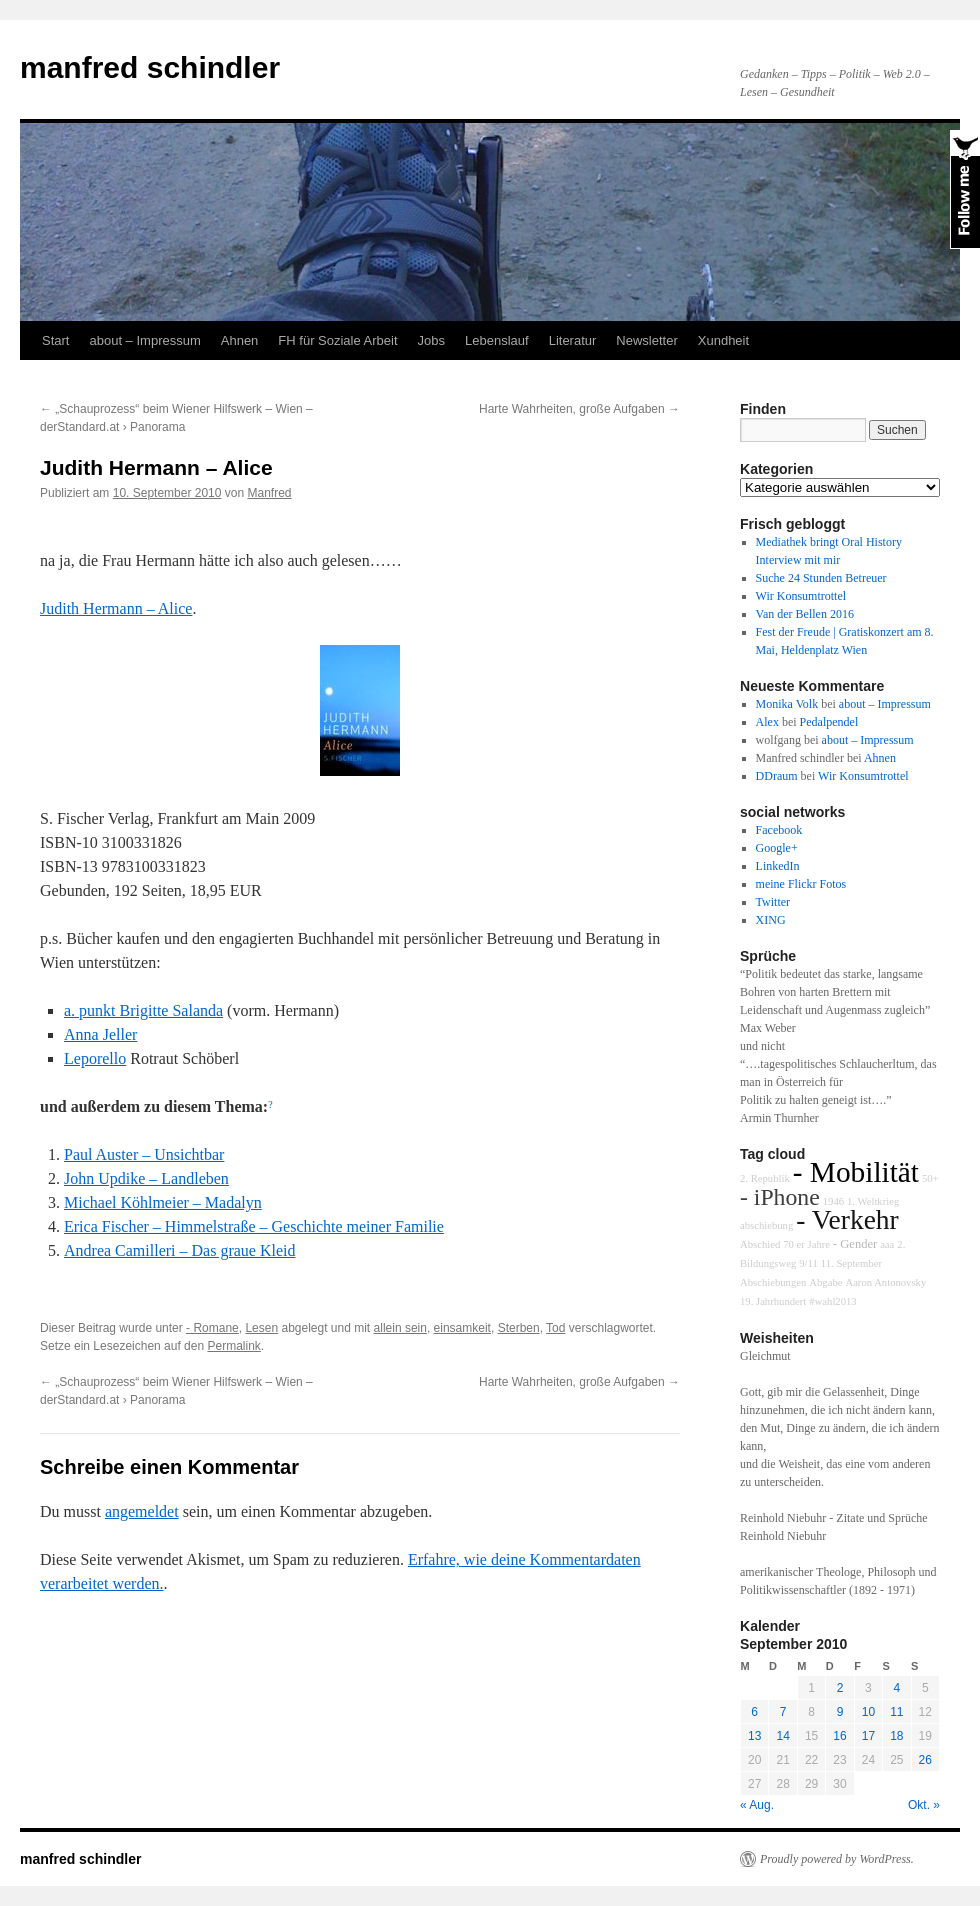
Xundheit (723, 340)
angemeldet (142, 1511)
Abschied (760, 1244)
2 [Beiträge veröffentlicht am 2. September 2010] (840, 1688)
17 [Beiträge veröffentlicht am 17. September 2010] (868, 1736)
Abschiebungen (773, 1282)
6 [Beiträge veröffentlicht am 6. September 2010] (754, 1712)
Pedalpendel (829, 722)
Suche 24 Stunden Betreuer (821, 578)
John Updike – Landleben (146, 1178)
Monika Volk (787, 704)
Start (55, 340)
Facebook (779, 830)
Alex (767, 722)
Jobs (431, 340)
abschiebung (766, 1225)
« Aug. (757, 1805)
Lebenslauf (497, 340)
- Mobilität (856, 1172)
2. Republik (765, 1178)
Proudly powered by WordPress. (837, 1859)
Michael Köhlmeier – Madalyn (163, 1202)
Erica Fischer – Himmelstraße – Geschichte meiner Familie (254, 1226)
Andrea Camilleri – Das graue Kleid (179, 1250)
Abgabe (825, 1282)
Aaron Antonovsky (885, 1282)
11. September (851, 1263)
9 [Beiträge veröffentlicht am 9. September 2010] (840, 1712)
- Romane (212, 1328)
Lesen (261, 1328)
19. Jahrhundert (773, 1301)
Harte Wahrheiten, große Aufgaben (579, 409)
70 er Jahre (806, 1244)
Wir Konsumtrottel (801, 596)
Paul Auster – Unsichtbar (144, 1154)
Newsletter (646, 340)
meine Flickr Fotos (801, 884)
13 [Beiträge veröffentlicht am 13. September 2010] (754, 1736)
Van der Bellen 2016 (805, 614)
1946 (833, 1201)
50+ (930, 1178)
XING (771, 920)
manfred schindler (150, 67)
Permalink (233, 1346)
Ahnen (240, 340)
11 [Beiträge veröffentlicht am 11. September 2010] (896, 1712)
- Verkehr (847, 1220)
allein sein (400, 1328)
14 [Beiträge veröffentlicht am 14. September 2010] (782, 1736)
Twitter (773, 902)
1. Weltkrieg (873, 1201)
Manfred (270, 493)
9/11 (808, 1263)
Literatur (573, 340)
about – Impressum (144, 340)
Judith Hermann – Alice (116, 608)
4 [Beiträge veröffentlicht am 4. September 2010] (896, 1688)
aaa (887, 1244)
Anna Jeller (100, 1034)
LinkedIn (778, 866)
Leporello (95, 1058)
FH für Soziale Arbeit (337, 340)
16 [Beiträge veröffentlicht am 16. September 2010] (839, 1736)
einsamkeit (462, 1328)
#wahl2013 (832, 1301)
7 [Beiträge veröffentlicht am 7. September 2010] (783, 1712)
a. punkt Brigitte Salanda (143, 1010)
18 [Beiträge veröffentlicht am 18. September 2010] (896, 1736)
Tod (555, 1328)
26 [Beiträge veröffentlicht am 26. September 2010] (925, 1760)
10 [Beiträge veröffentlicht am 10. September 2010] (868, 1712)
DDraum (777, 776)
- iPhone (780, 1197)
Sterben (519, 1328)
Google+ (777, 848)
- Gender (855, 1244)
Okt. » (924, 1805)
